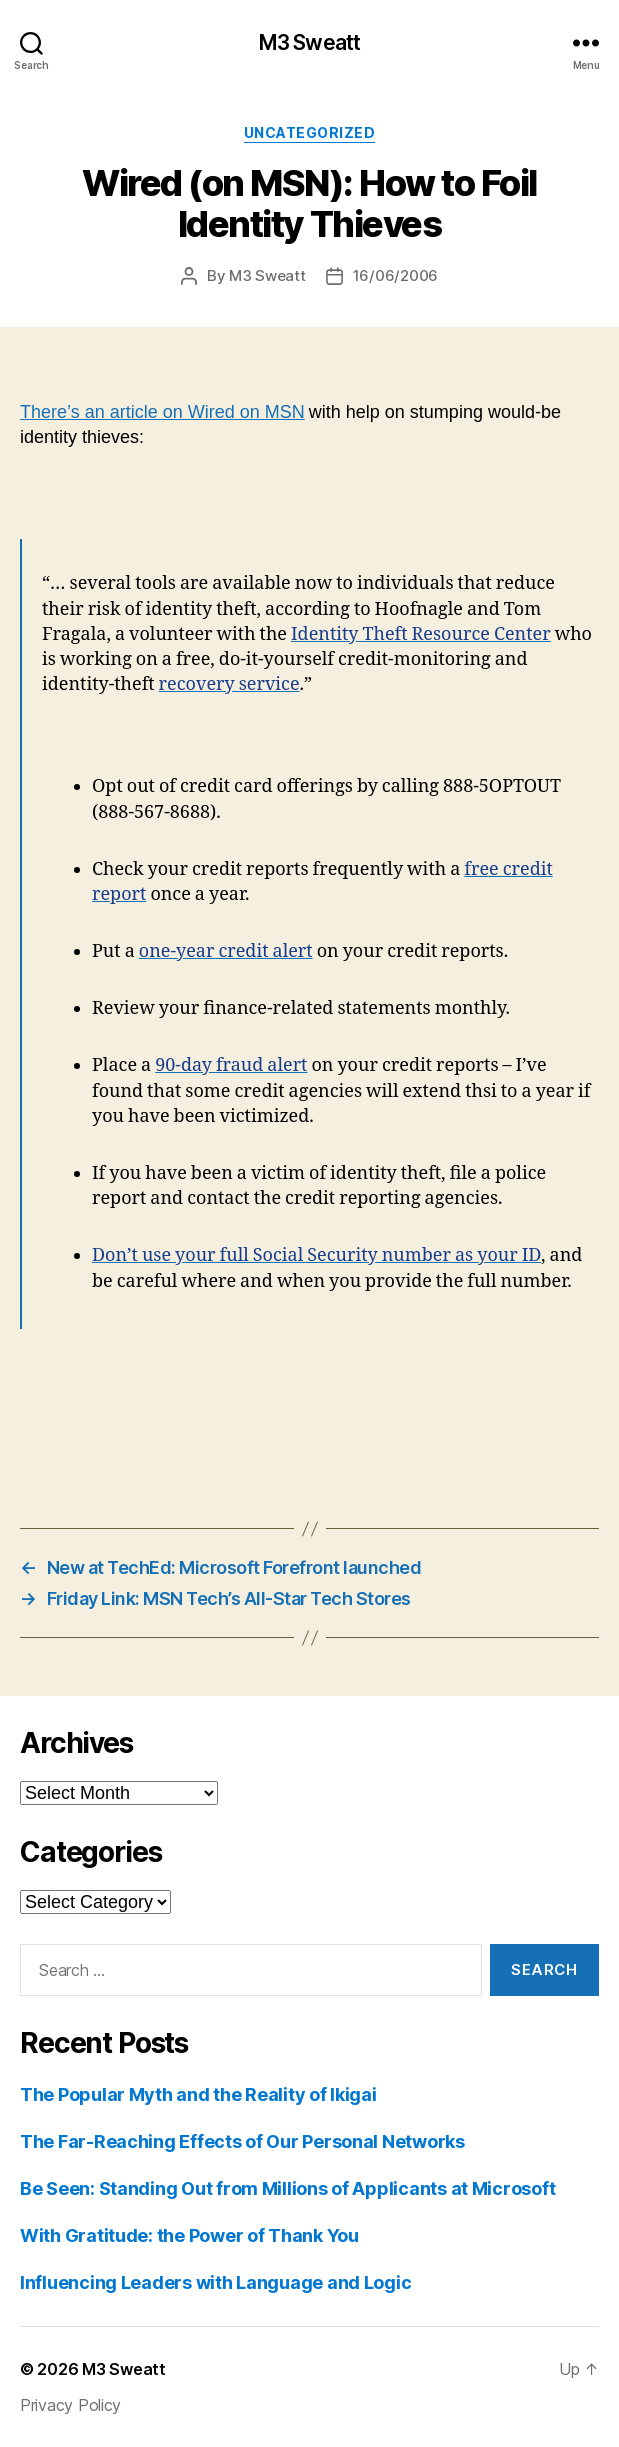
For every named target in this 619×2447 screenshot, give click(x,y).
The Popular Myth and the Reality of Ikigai (198, 2094)
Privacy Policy (70, 2405)
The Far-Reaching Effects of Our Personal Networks (242, 2141)
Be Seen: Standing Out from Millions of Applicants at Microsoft (287, 2188)
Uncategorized (310, 132)
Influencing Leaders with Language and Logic (215, 2282)
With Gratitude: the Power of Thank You (189, 2235)
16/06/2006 (395, 275)
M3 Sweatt (309, 42)
